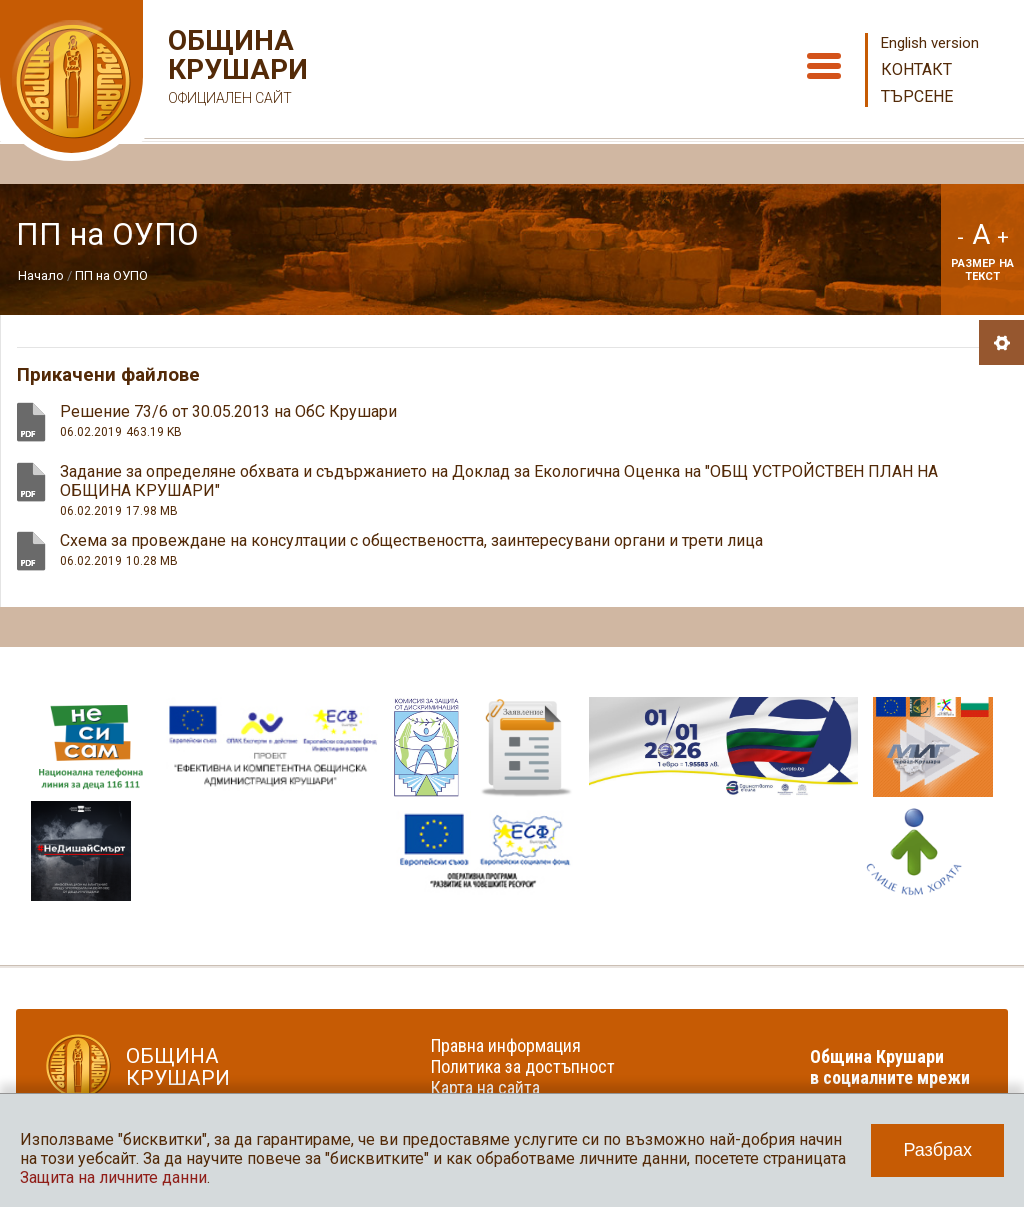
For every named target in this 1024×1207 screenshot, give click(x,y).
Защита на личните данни (113, 1177)
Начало (41, 275)
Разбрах (937, 1150)
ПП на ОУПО (111, 275)
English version (930, 43)
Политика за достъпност (523, 1066)
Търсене (917, 96)
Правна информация (506, 1045)
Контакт (916, 69)
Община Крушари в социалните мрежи (890, 1067)
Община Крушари (235, 69)
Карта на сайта (485, 1087)
